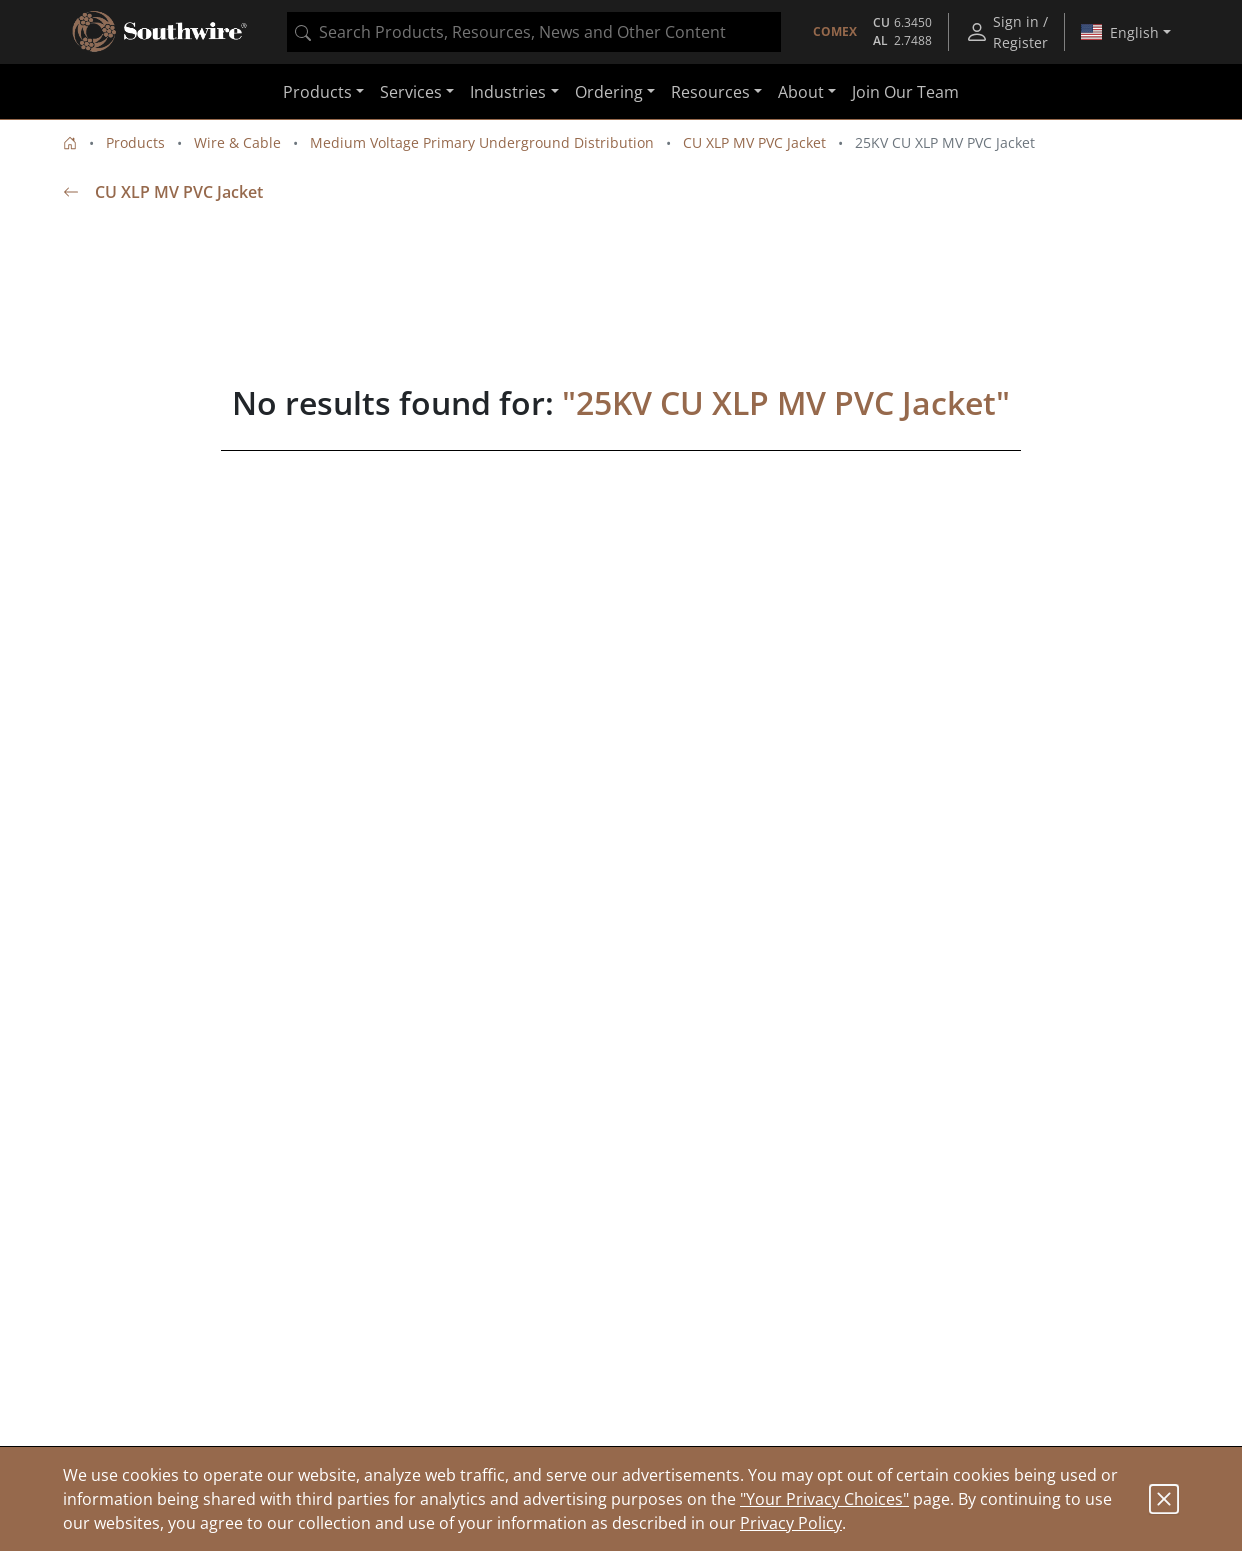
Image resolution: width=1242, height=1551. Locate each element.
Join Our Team (905, 92)
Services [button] (411, 92)
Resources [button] (710, 92)
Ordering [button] (609, 92)
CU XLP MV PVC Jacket (754, 142)
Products (135, 142)
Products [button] (317, 92)
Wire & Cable (237, 142)
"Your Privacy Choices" (824, 1499)
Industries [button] (508, 92)
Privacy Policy (791, 1523)
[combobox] (534, 32)
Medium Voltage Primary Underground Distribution (482, 142)
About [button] (801, 92)
